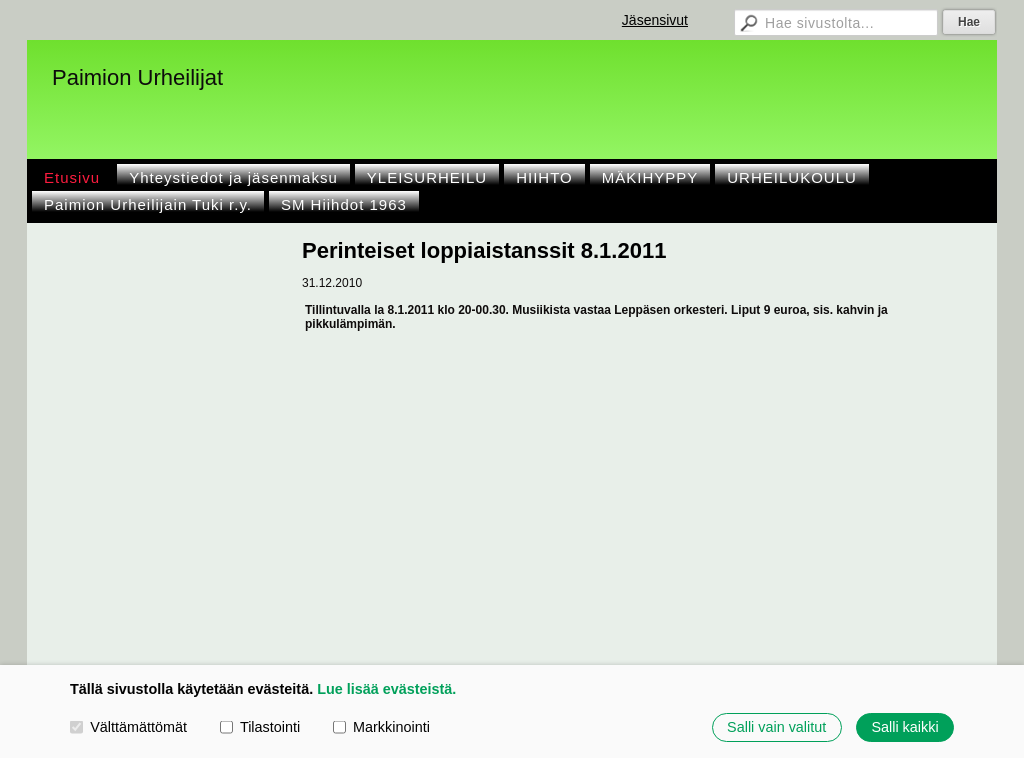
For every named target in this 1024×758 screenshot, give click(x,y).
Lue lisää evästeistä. (386, 689)
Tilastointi (260, 727)
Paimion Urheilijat (137, 77)
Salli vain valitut (776, 727)
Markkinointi (381, 727)
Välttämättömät (128, 727)
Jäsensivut (655, 20)
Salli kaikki (904, 727)
